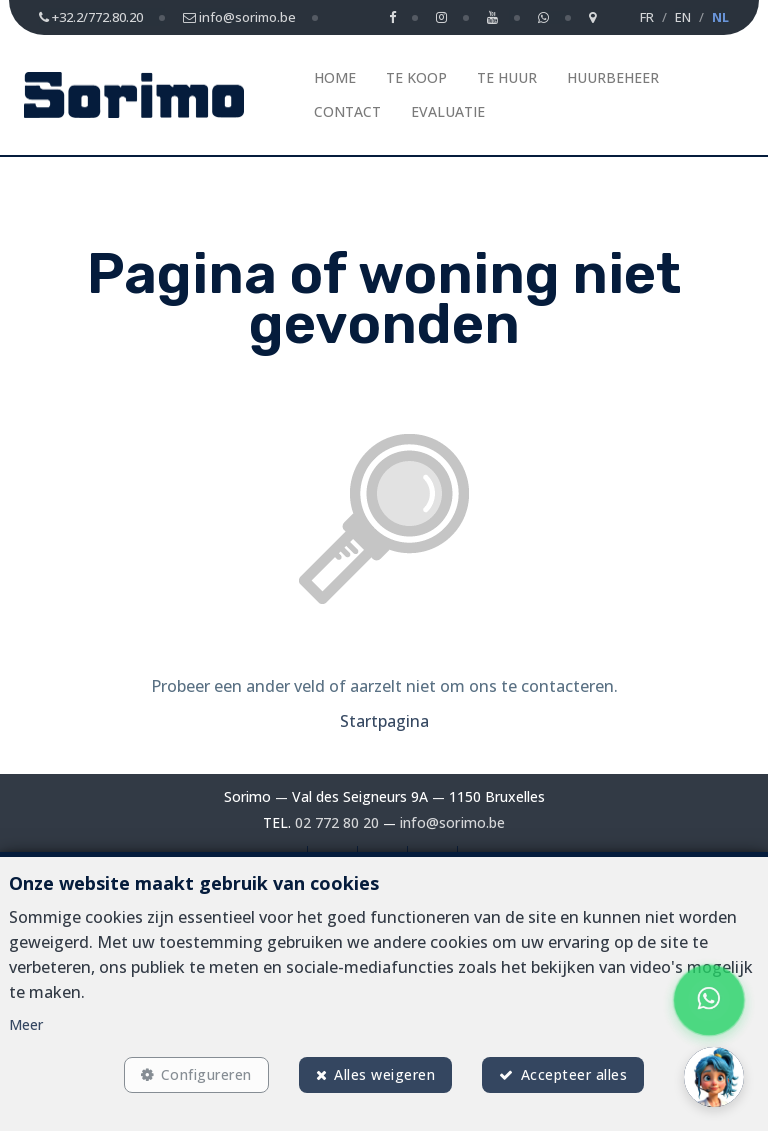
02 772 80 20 (338, 822)
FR (647, 17)
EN (683, 17)
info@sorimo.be (452, 822)
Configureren (202, 1072)
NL (720, 17)
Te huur (507, 77)
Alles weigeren (384, 1072)
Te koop (416, 77)
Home (335, 77)
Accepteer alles (578, 1072)
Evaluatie (448, 111)
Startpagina (384, 721)
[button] (714, 1077)
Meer (26, 1019)
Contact (347, 111)
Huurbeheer (613, 77)
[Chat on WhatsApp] (709, 1000)
